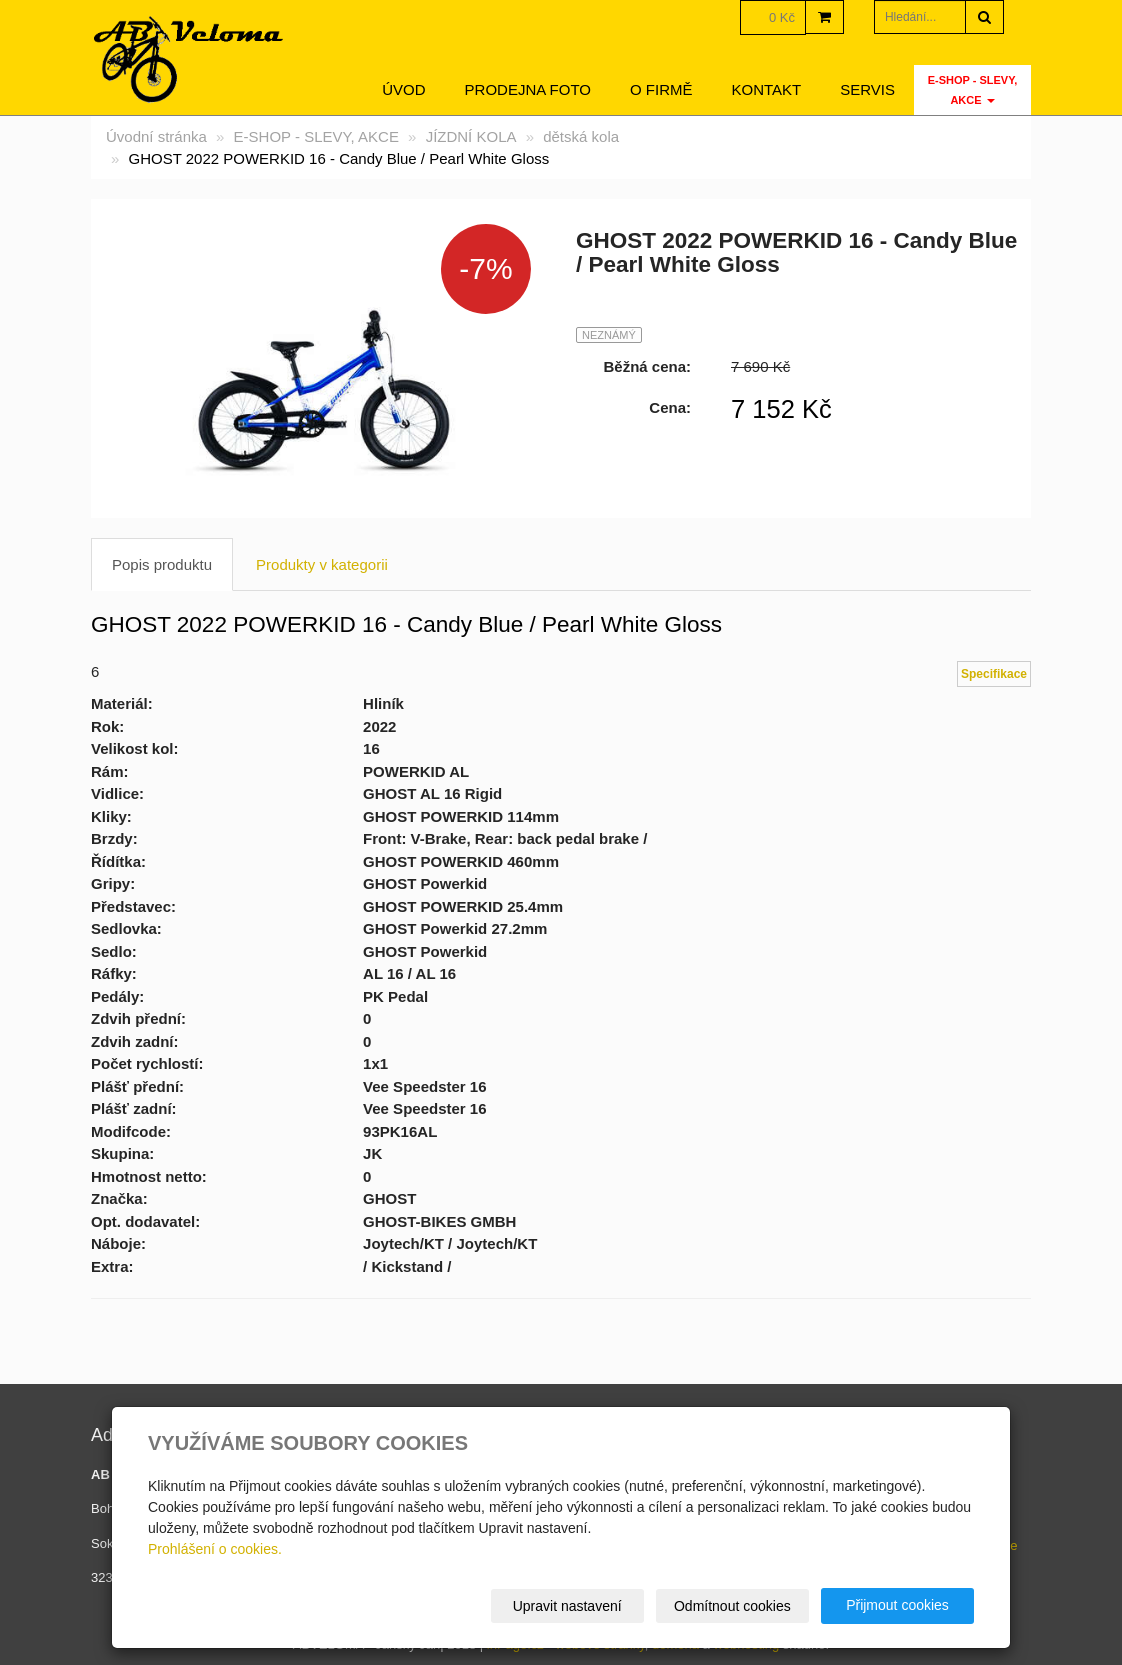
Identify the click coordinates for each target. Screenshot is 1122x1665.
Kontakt (767, 89)
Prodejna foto (528, 89)
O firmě (661, 89)
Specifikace (994, 674)
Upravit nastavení (567, 1606)
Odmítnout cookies (732, 1606)
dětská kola (581, 136)
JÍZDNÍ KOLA (471, 136)
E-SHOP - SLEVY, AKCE (973, 90)
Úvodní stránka (156, 136)
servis (867, 89)
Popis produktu (162, 564)
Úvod (403, 89)
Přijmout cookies (897, 1605)
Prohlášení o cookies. (215, 1549)
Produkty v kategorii (322, 564)
